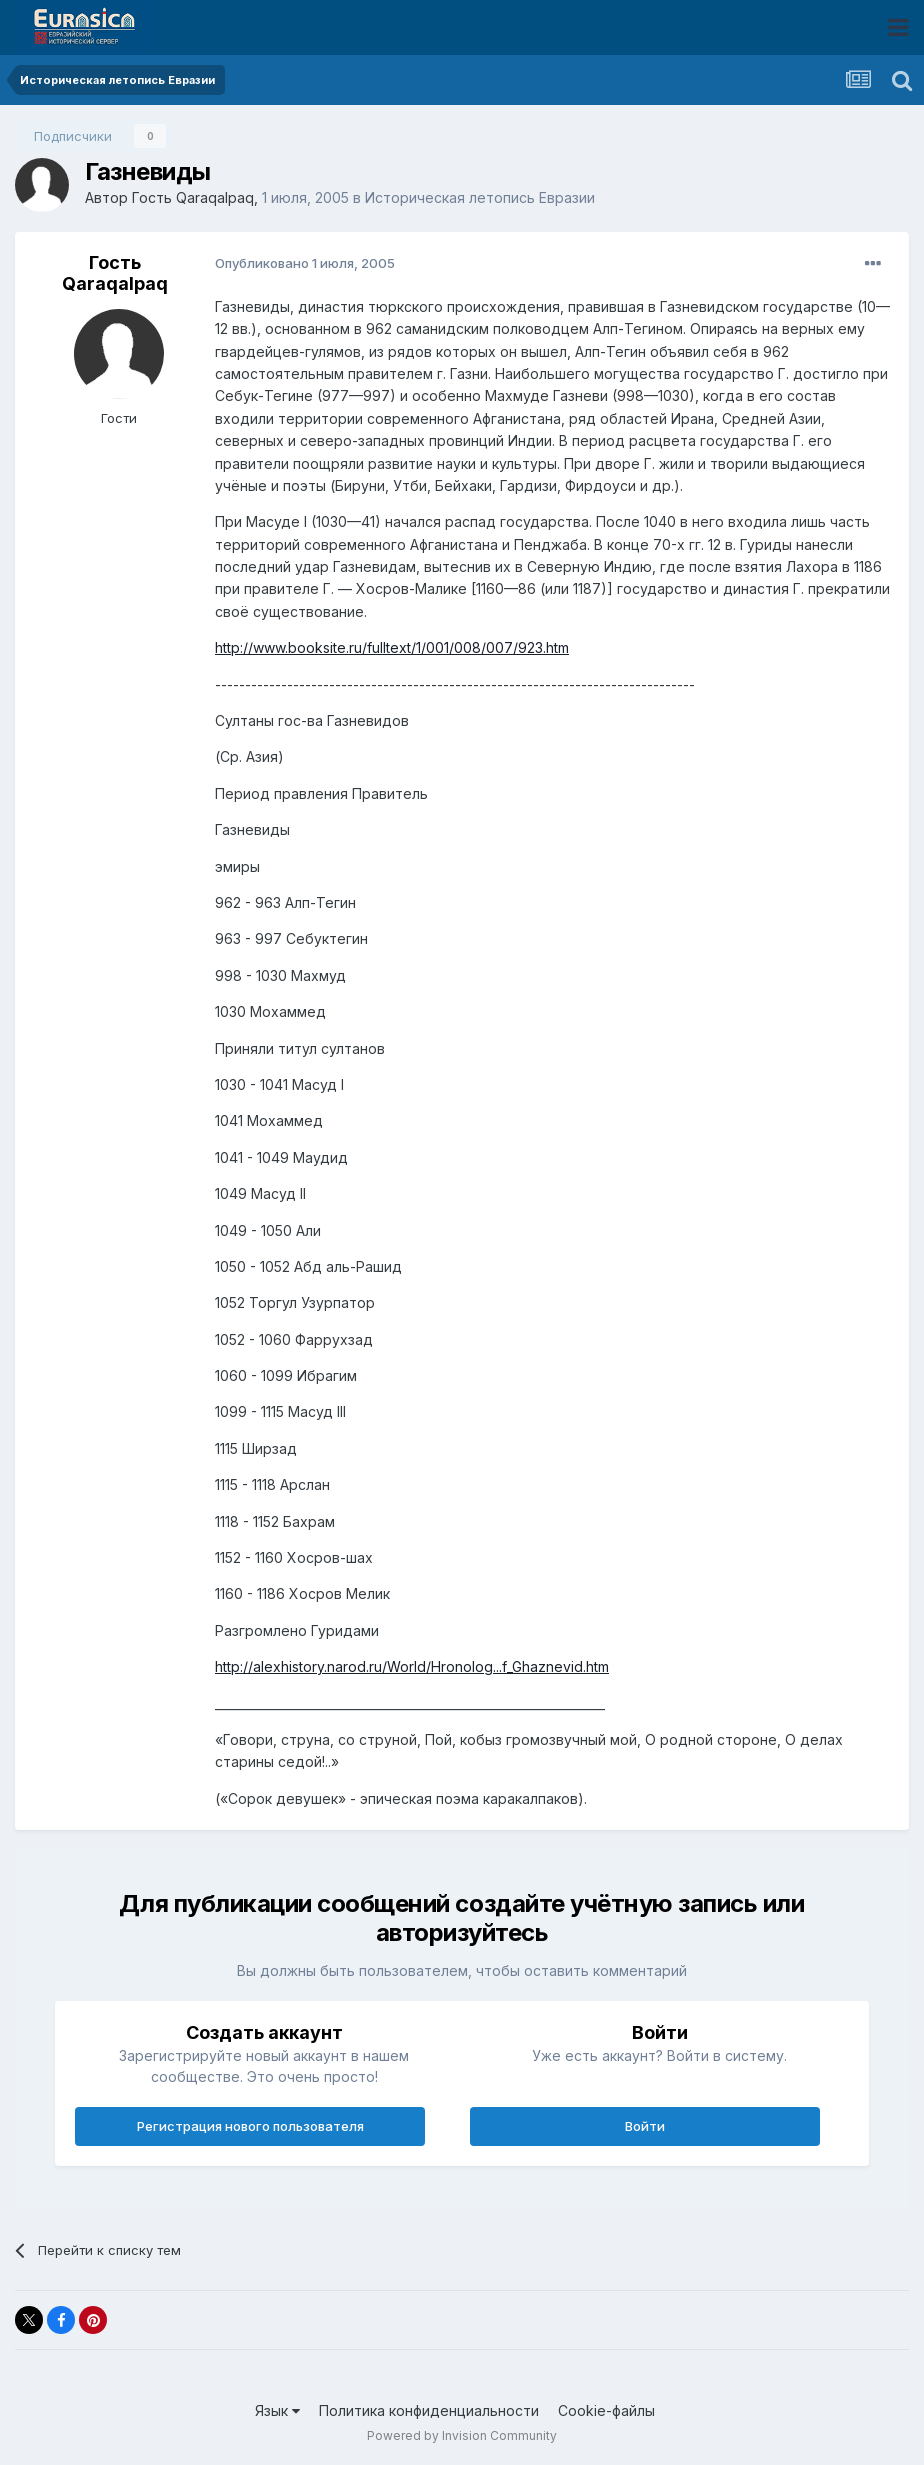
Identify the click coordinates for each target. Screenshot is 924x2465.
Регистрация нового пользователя (250, 2126)
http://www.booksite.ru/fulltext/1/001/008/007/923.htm (392, 647)
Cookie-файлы (606, 2410)
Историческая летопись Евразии (480, 197)
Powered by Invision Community (462, 2435)
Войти (645, 2126)
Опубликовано (305, 263)
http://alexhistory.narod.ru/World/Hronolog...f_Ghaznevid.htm (412, 1666)
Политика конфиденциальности (429, 2410)
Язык (277, 2410)
